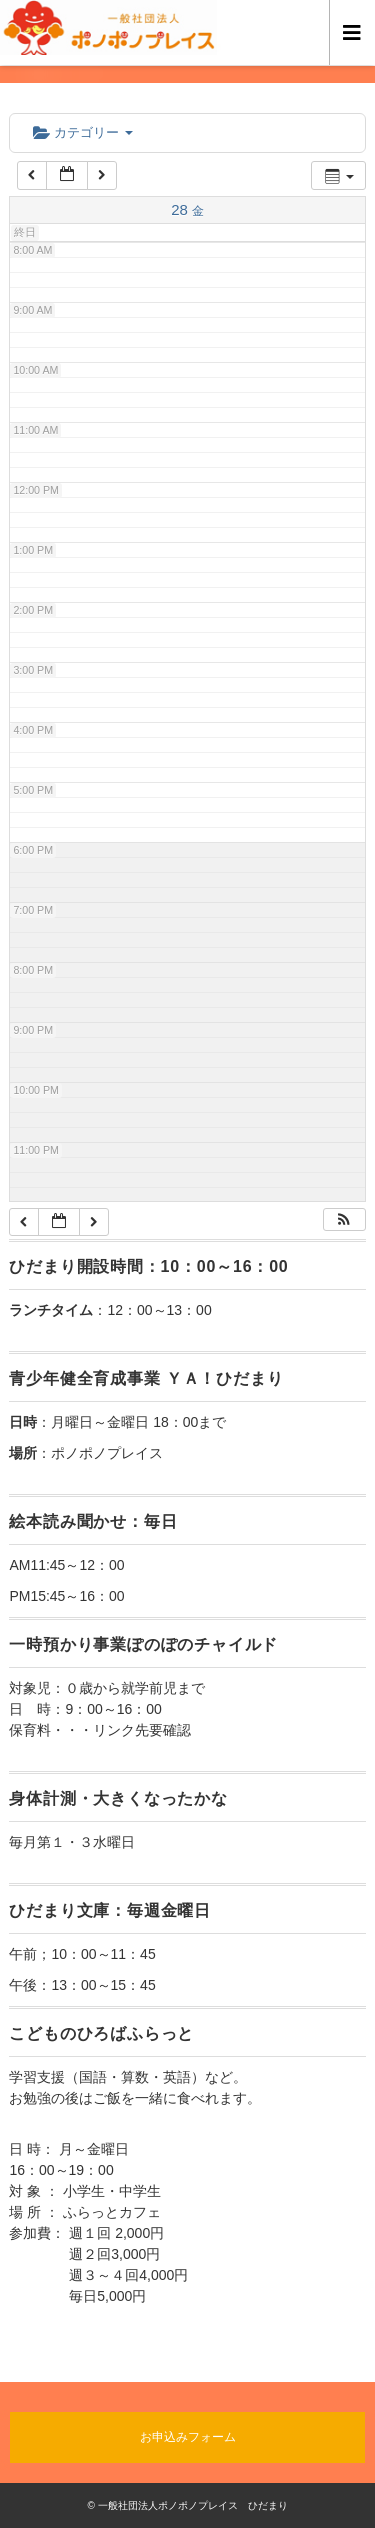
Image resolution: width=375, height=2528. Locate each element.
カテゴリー (82, 132)
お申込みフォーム (188, 2437)
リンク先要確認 (142, 1730)
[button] (344, 1219)
